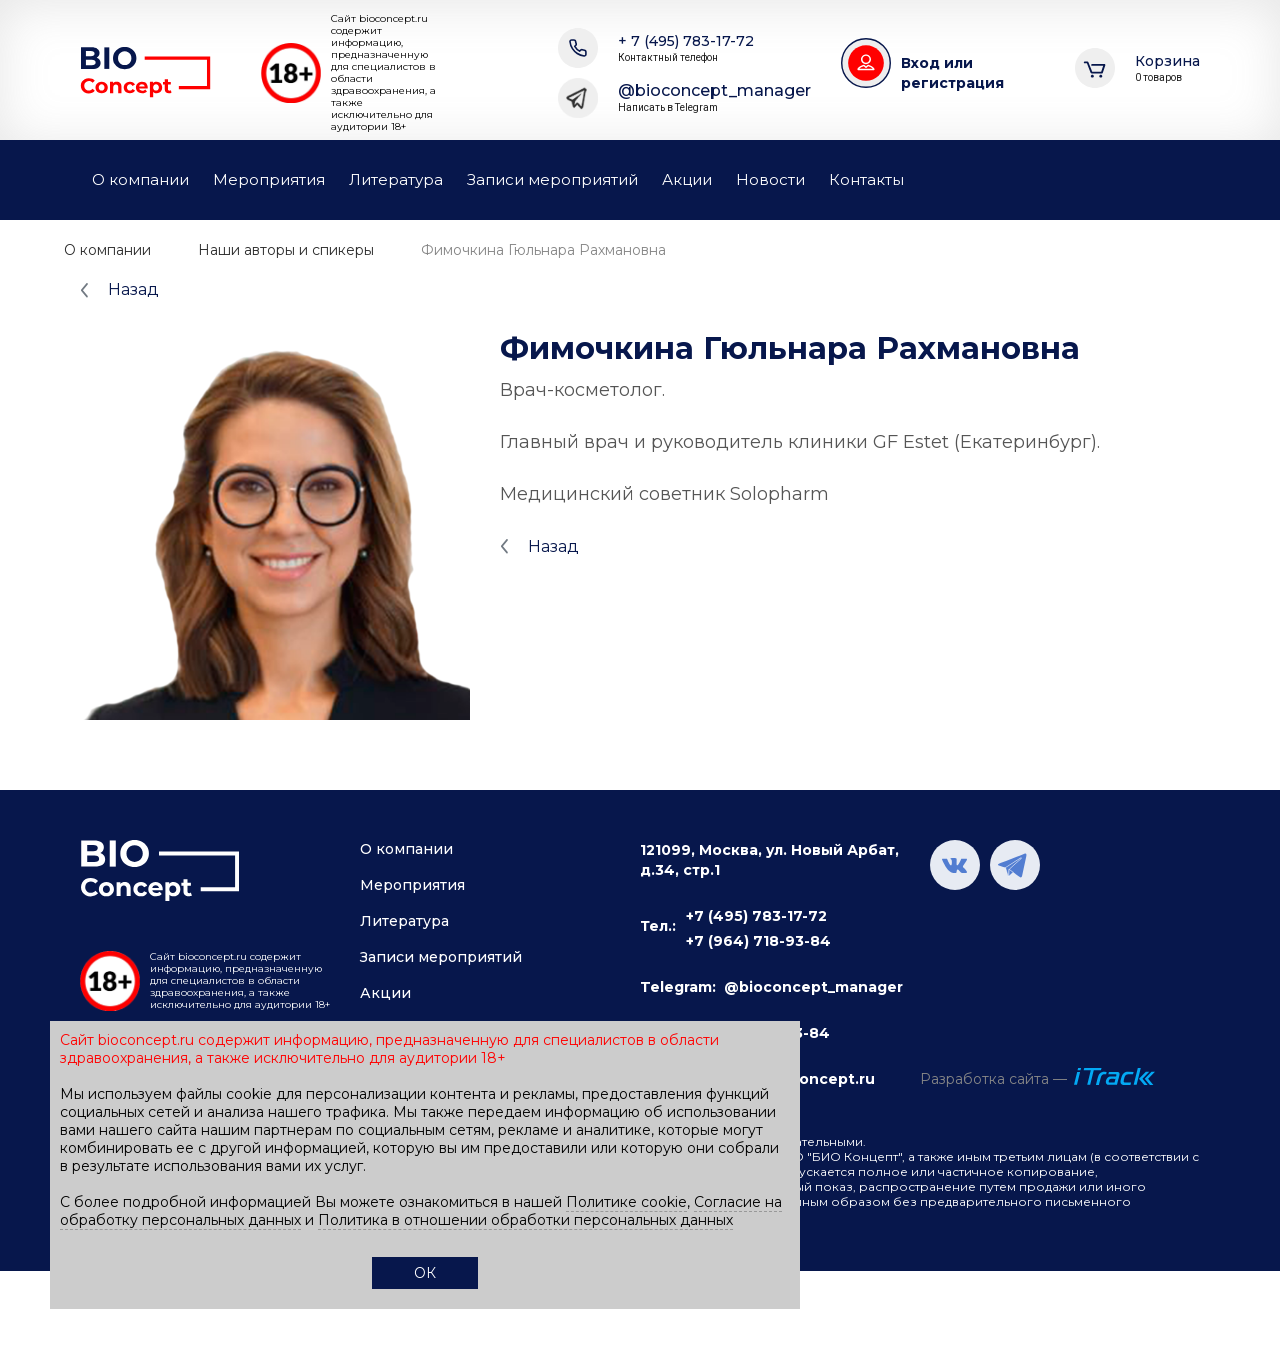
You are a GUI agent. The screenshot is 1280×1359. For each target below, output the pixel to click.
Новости (770, 179)
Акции (687, 179)
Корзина (1167, 68)
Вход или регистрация (952, 73)
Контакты (866, 179)
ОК (425, 1273)
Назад (133, 289)
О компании (140, 179)
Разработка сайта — (993, 1079)
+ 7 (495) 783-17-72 (686, 48)
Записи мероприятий (552, 179)
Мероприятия (269, 179)
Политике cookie (626, 1202)
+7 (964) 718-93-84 (758, 941)
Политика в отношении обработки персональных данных (525, 1220)
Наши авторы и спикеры (286, 250)
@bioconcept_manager (714, 98)
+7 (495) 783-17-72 (756, 916)
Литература (396, 179)
